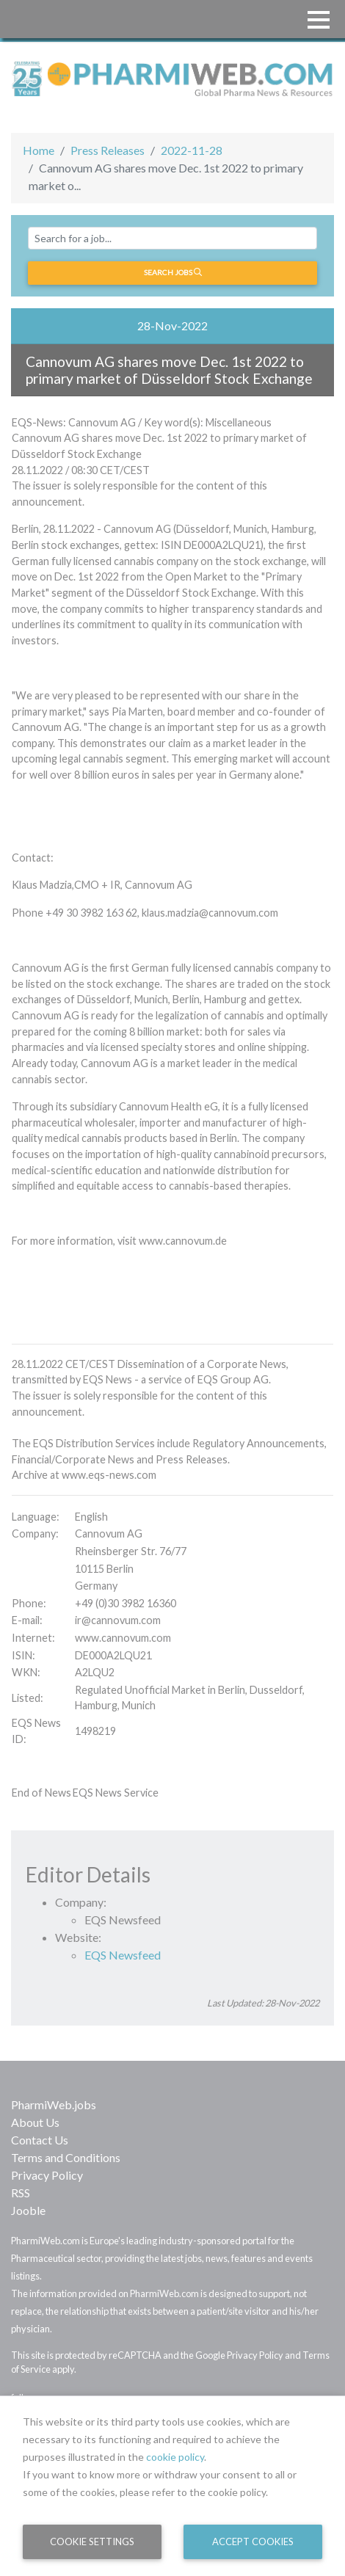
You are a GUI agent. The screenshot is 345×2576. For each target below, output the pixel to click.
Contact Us (39, 2140)
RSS (20, 2193)
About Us (35, 2122)
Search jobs (173, 272)
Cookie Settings (92, 2541)
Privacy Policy (47, 2175)
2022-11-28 (191, 150)
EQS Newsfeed (122, 1955)
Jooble (28, 2210)
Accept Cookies (253, 2541)
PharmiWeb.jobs (53, 2104)
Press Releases (107, 150)
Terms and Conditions (65, 2157)
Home (38, 150)
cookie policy (175, 2457)
